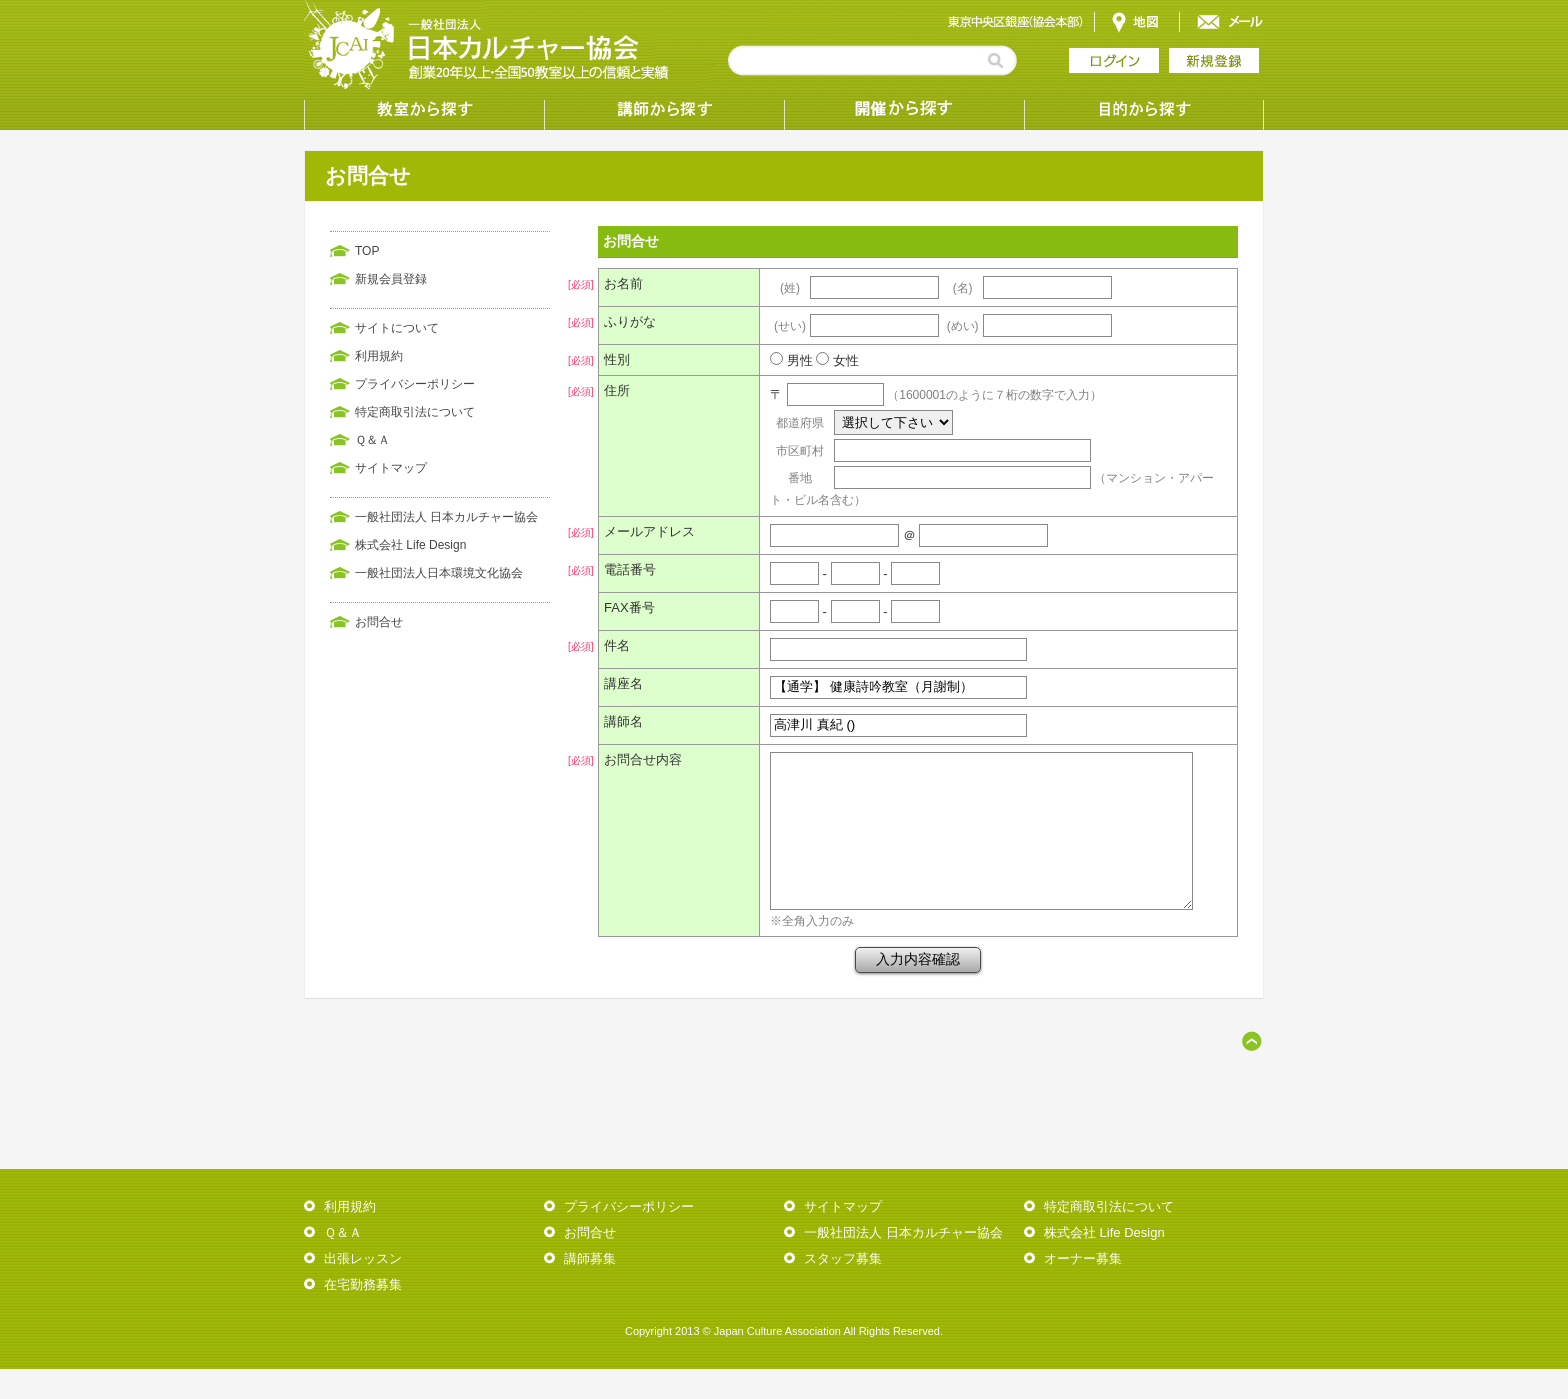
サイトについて (397, 328)
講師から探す (664, 110)
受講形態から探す (904, 110)
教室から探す (424, 110)
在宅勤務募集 (363, 1314)
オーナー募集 (1083, 1288)
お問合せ (379, 622)
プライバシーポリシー (415, 384)
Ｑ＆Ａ (372, 440)
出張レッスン (363, 1288)
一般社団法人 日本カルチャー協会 (446, 517)
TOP (367, 251)
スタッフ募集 (843, 1288)
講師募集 (590, 1288)
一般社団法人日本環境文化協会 (439, 573)
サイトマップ (391, 468)
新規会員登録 (391, 279)
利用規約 (379, 356)
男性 (787, 360)
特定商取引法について (415, 412)
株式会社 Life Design (410, 545)
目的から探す (1144, 110)
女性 (833, 360)
